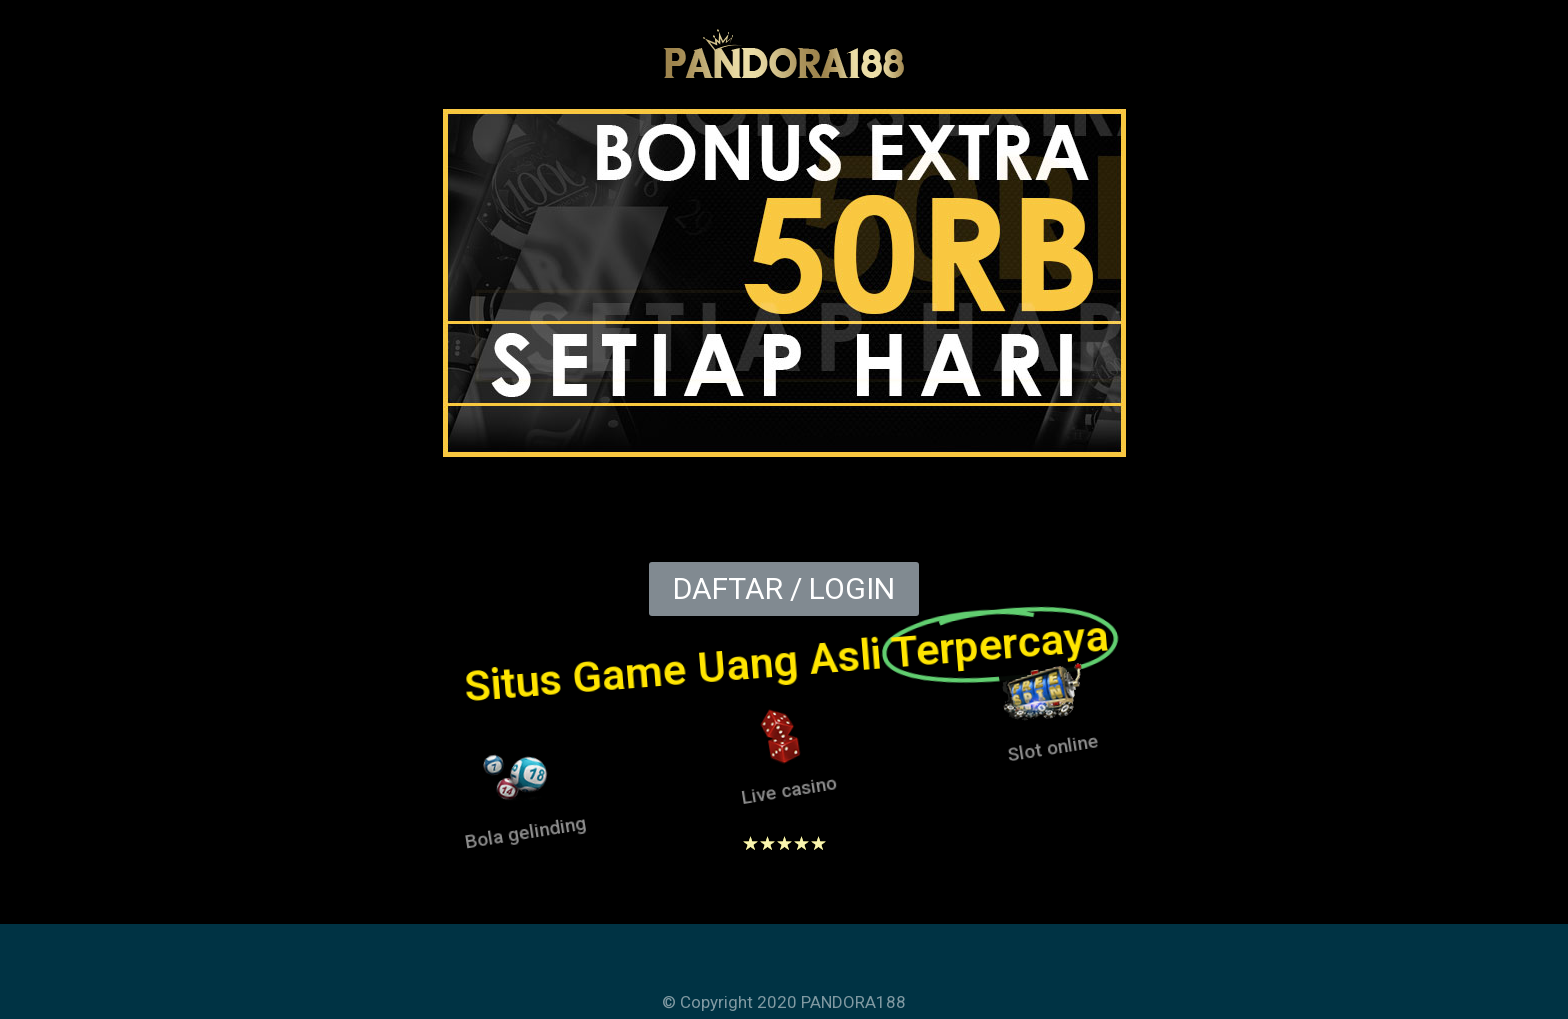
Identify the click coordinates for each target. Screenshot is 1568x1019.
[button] (784, 589)
